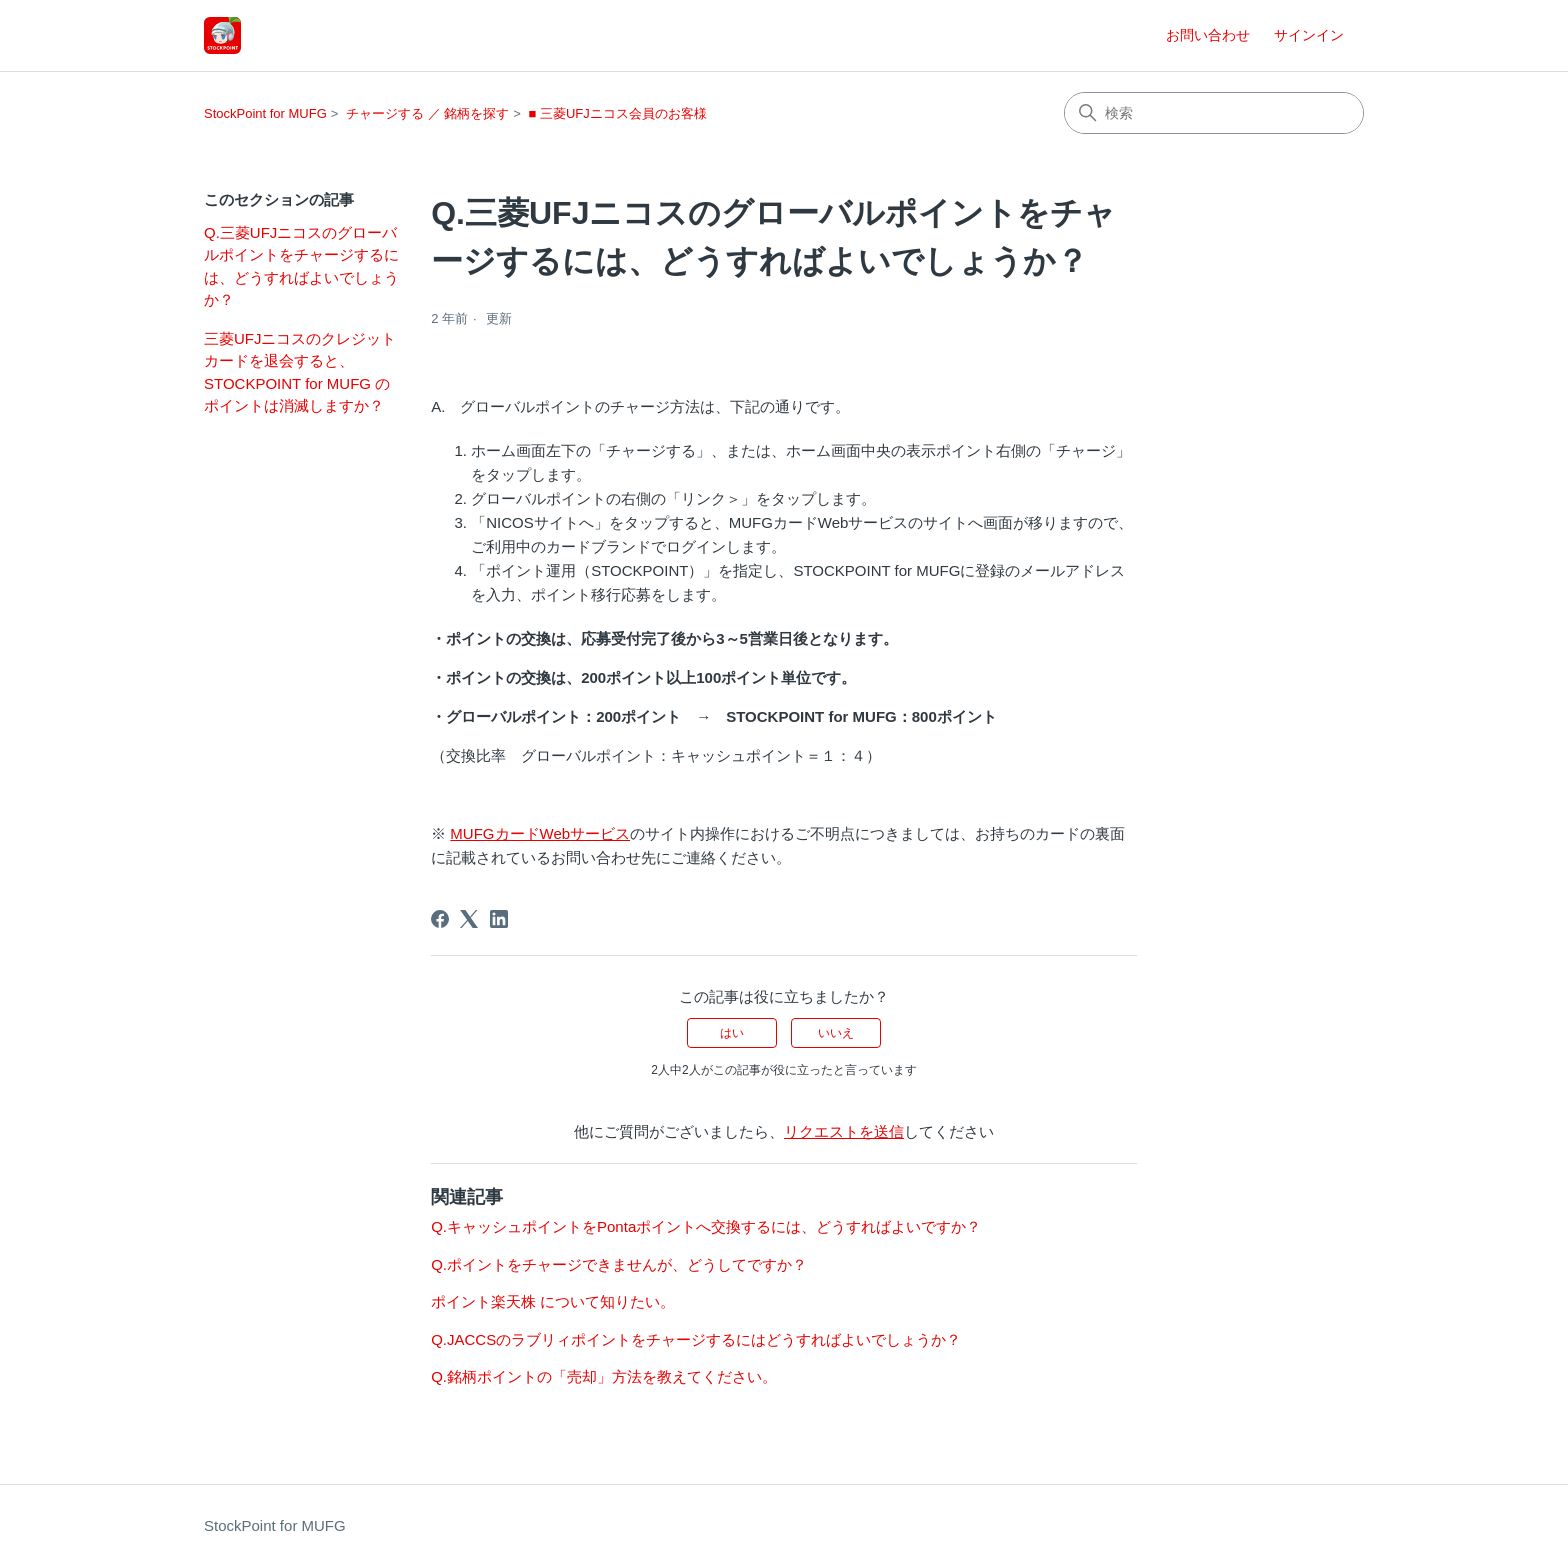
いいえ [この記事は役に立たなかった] (836, 1033)
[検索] (1214, 113)
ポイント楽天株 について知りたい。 (553, 1301)
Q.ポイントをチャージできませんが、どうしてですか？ (619, 1264)
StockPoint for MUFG (265, 113)
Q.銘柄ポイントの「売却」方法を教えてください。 (604, 1376)
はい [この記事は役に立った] (732, 1033)
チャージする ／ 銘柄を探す (427, 113)
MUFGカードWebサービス (540, 833)
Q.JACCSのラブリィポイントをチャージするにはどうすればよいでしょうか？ (696, 1339)
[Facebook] (440, 919)
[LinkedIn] (499, 919)
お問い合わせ (1208, 35)
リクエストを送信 (844, 1131)
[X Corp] (469, 919)
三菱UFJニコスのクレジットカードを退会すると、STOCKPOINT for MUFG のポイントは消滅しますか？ (300, 372)
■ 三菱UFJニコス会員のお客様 (617, 113)
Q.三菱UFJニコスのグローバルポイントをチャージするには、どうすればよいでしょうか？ (301, 266)
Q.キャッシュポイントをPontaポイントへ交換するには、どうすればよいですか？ (706, 1226)
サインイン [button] (1309, 35)
